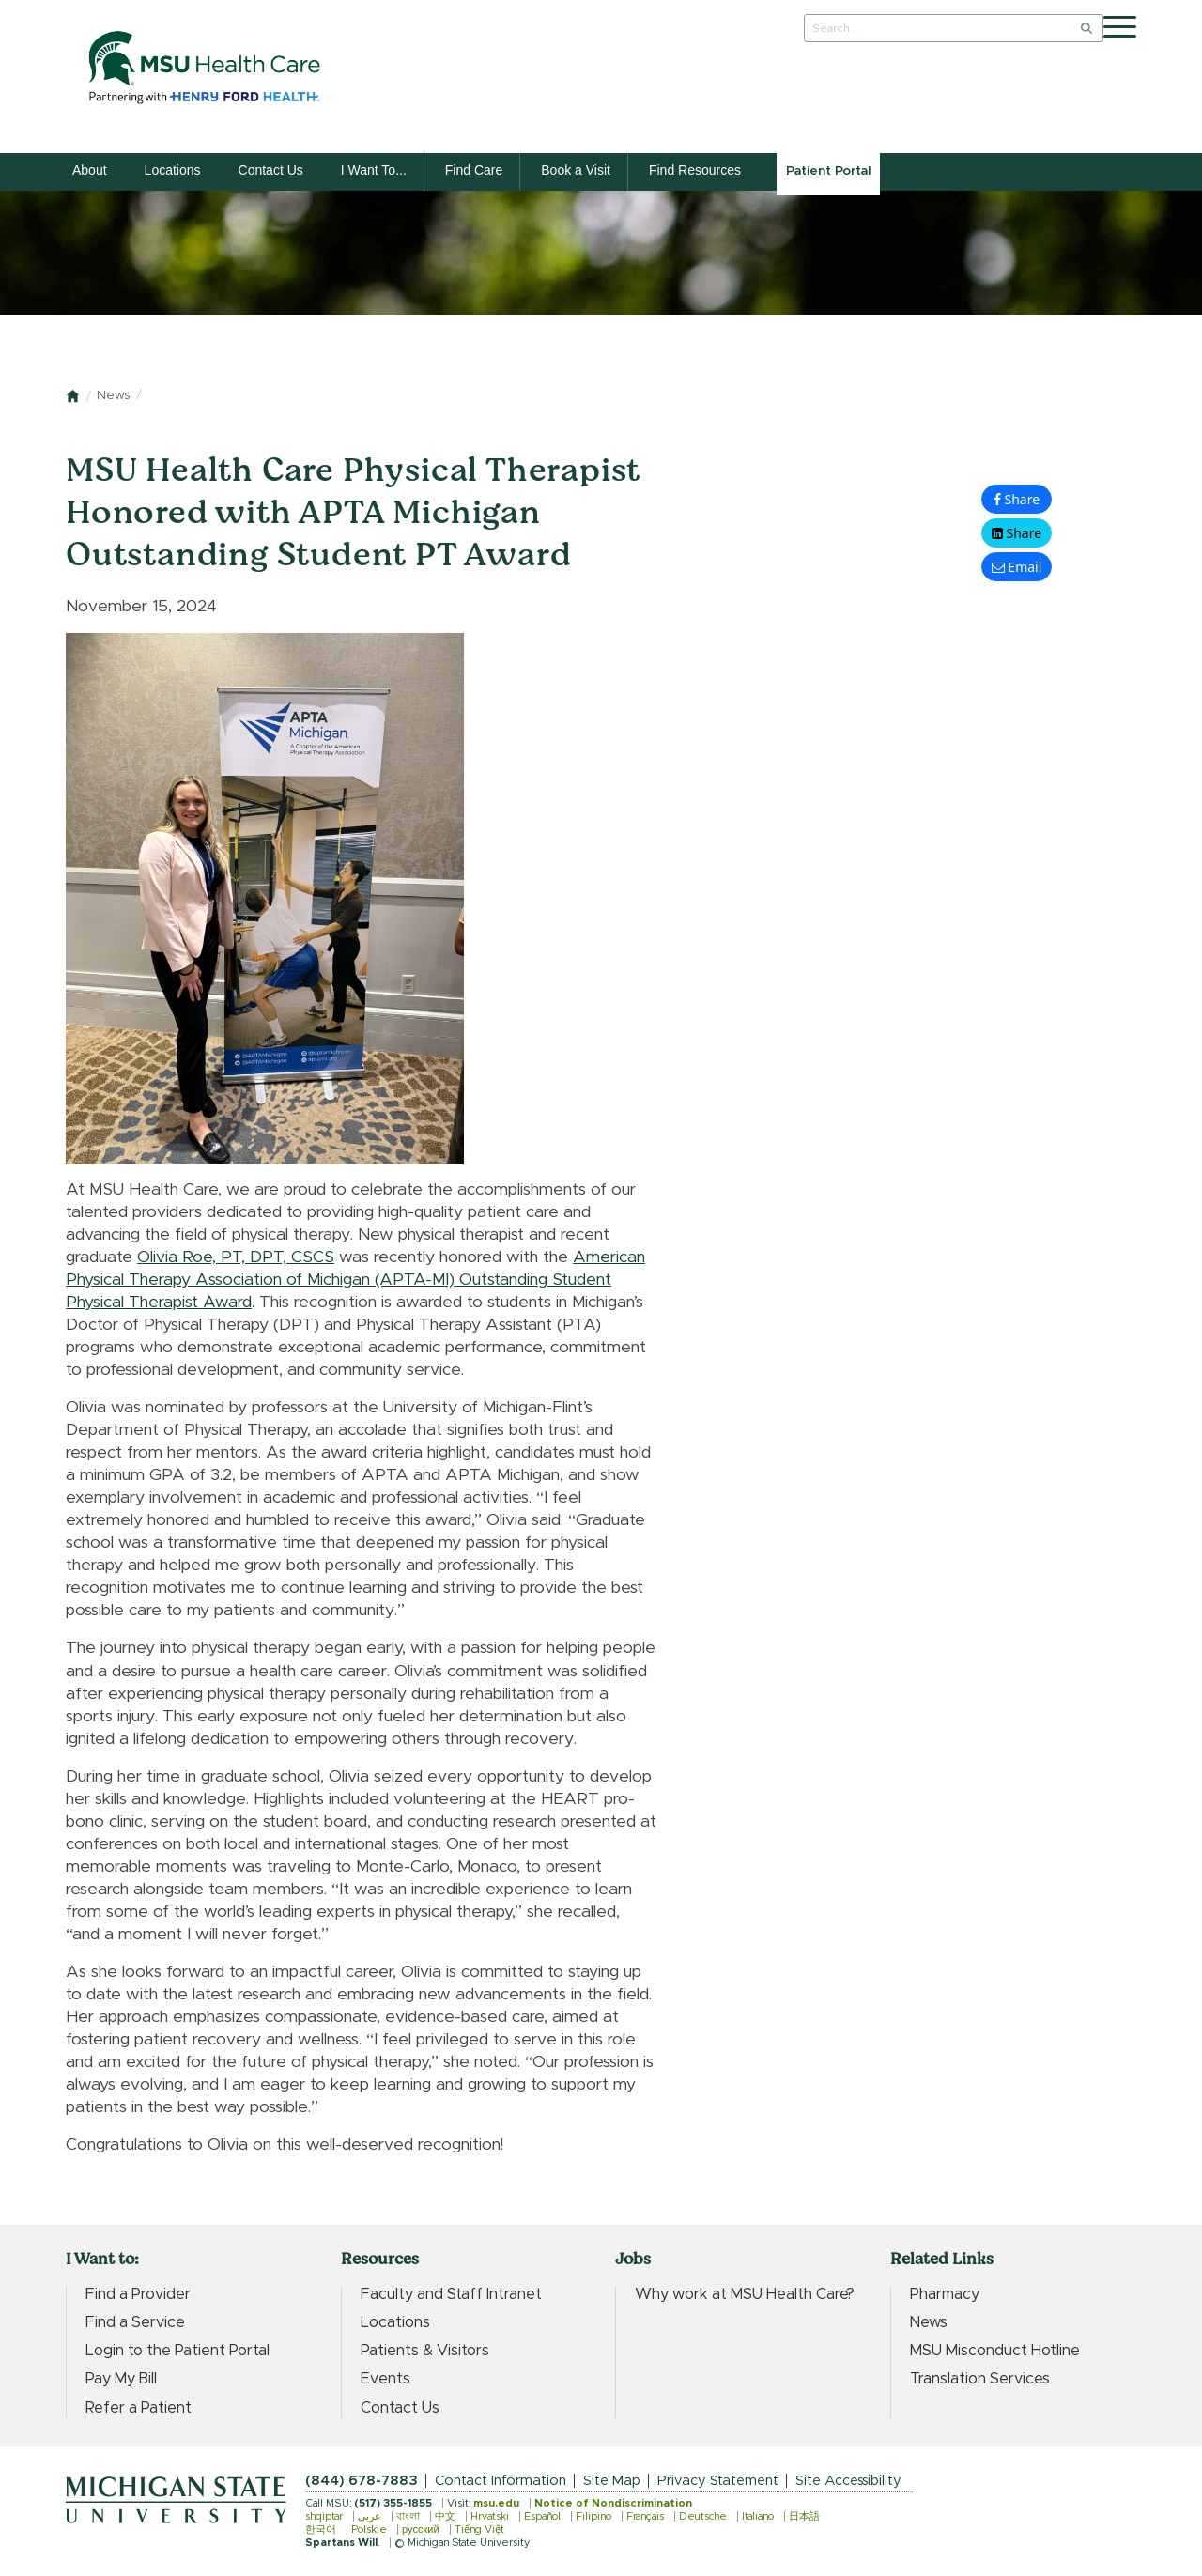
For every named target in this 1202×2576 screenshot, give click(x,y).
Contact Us (271, 169)
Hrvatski (489, 2516)
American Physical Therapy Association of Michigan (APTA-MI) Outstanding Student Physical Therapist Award (355, 1280)
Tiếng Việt (479, 2529)
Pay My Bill (121, 2378)
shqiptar (324, 2516)
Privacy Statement (717, 2481)
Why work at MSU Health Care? (745, 2294)
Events (385, 2378)
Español (542, 2516)
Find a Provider (138, 2294)
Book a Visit (575, 169)
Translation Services (980, 2378)
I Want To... (374, 169)
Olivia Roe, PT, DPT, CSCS (235, 1257)
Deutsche (703, 2516)
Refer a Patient (138, 2407)
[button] (1016, 533)
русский (420, 2529)
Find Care (473, 169)
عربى (369, 2516)
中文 (445, 2516)
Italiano (758, 2516)
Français (645, 2516)
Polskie (369, 2529)
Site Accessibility (848, 2481)
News (113, 396)
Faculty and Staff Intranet (451, 2294)
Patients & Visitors (425, 2350)
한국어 (320, 2529)
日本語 (804, 2516)
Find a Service (135, 2322)
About (89, 169)
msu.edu (496, 2503)
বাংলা (408, 2516)
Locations (173, 169)
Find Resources (695, 169)
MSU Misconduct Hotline (995, 2350)
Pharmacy (944, 2294)
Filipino (593, 2516)
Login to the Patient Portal (177, 2350)
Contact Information (500, 2481)
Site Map (611, 2481)
